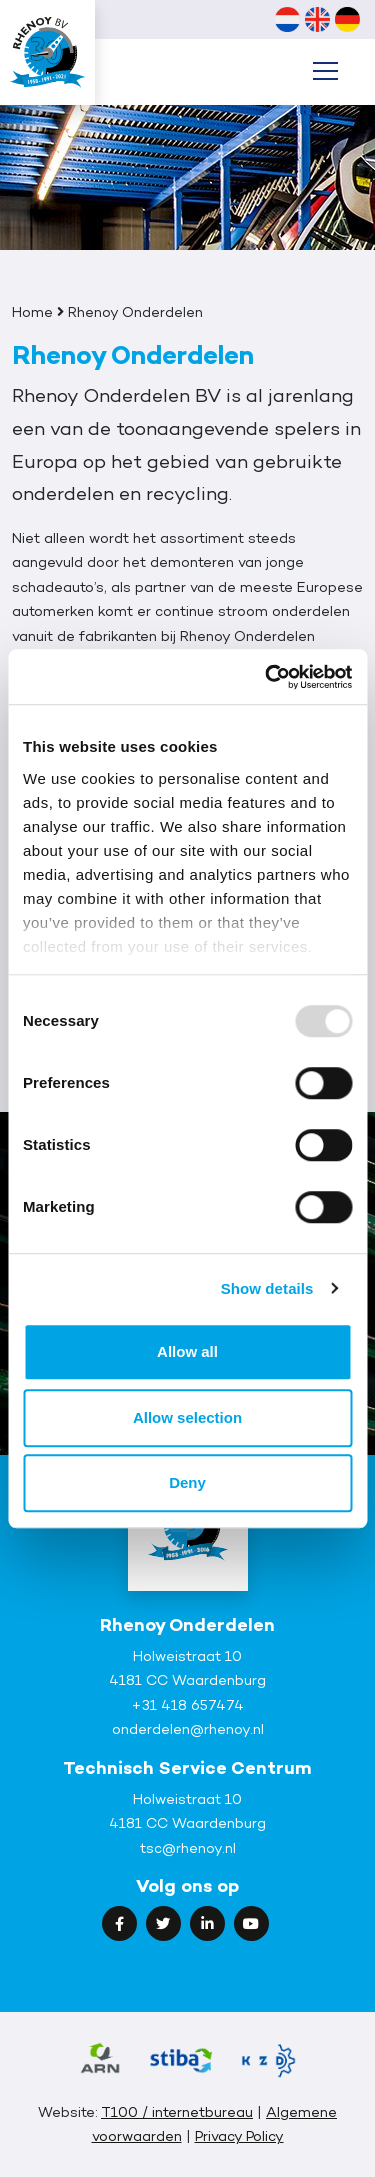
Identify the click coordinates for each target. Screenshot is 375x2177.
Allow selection (187, 1417)
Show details (267, 1288)
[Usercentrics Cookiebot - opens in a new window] (267, 677)
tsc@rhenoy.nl (188, 1847)
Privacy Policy (239, 2135)
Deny (187, 1482)
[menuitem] (287, 19)
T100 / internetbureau (177, 2111)
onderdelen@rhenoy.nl (188, 1728)
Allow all (187, 1351)
